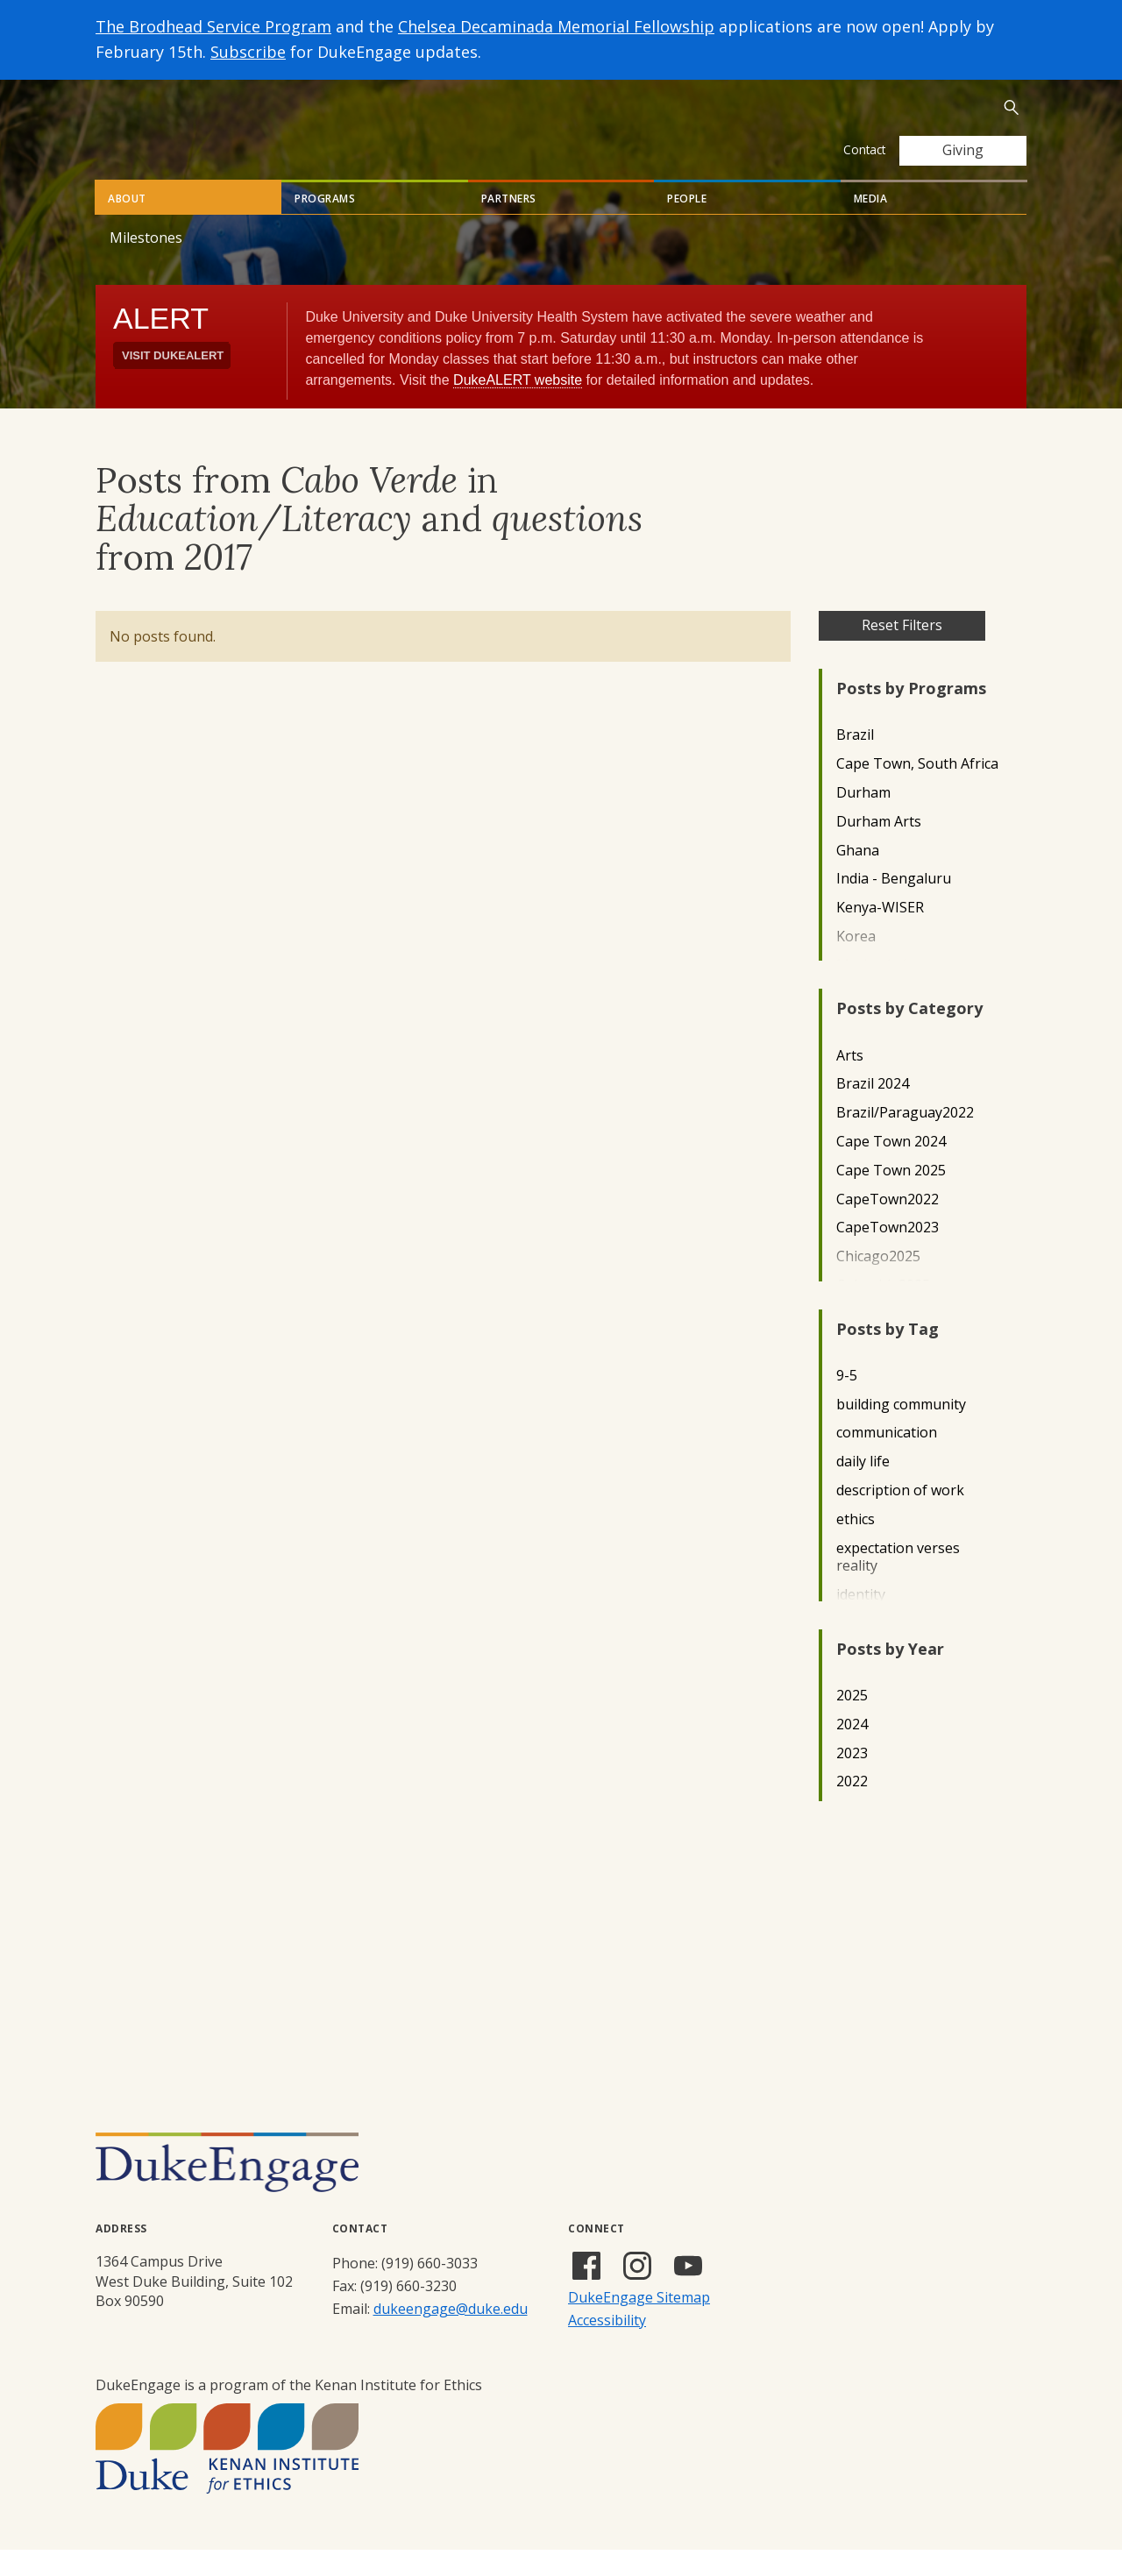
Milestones (146, 263)
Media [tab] (871, 224)
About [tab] (127, 224)
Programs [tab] (325, 224)
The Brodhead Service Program (213, 26)
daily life (863, 1488)
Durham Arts (878, 848)
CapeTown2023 (887, 1254)
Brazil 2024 (872, 1110)
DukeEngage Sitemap (639, 2323)
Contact (864, 149)
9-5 (846, 1402)
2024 (852, 1751)
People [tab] (687, 224)
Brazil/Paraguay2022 (905, 1139)
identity (860, 1621)
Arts (849, 1082)
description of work (900, 1517)
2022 (852, 1808)
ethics (855, 1545)
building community (901, 1431)
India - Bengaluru (893, 905)
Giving (963, 150)
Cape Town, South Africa (917, 790)
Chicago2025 (878, 1283)
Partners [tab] (508, 224)
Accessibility (607, 2346)
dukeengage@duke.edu (450, 2335)
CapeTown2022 (887, 1226)
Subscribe (248, 51)
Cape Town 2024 (891, 1168)
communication (886, 1459)
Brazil (855, 761)
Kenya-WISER (880, 934)
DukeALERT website (517, 406)
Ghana (857, 877)
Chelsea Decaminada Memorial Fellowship (556, 26)
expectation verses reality (898, 1583)
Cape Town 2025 (891, 1197)
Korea (856, 963)
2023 (852, 1780)
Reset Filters (902, 651)
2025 (852, 1722)
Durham (863, 819)
